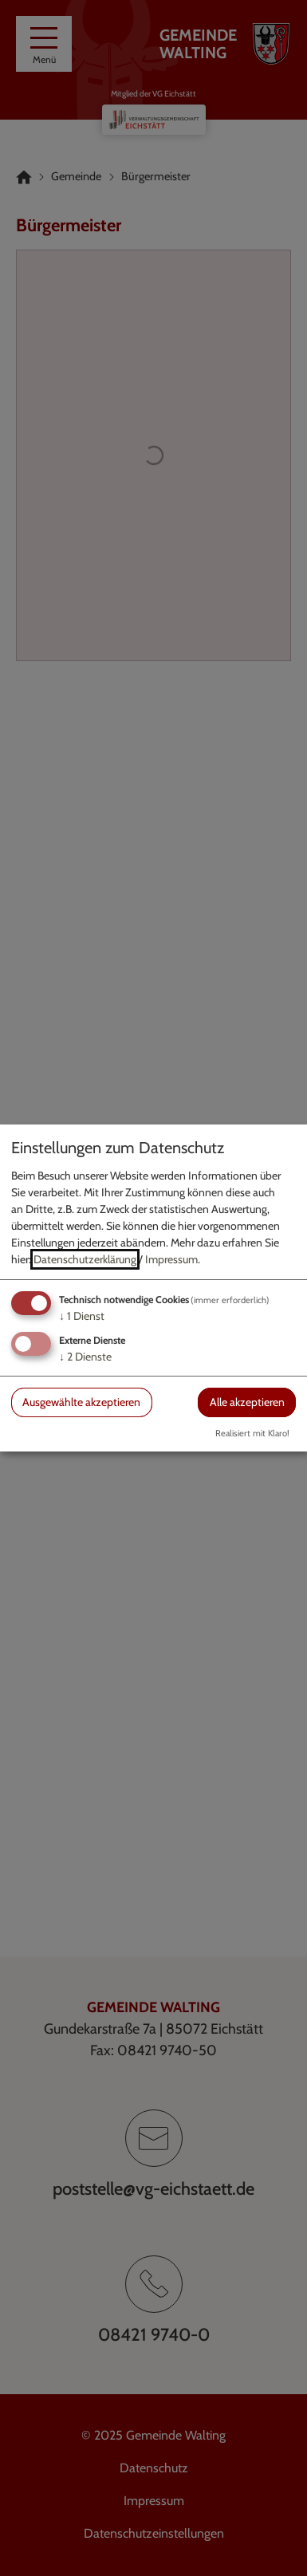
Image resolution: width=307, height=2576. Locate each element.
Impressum (171, 1259)
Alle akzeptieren (247, 1402)
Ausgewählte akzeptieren (81, 1402)
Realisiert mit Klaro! (252, 1433)
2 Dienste (85, 1356)
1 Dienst (81, 1316)
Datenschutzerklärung (84, 1259)
